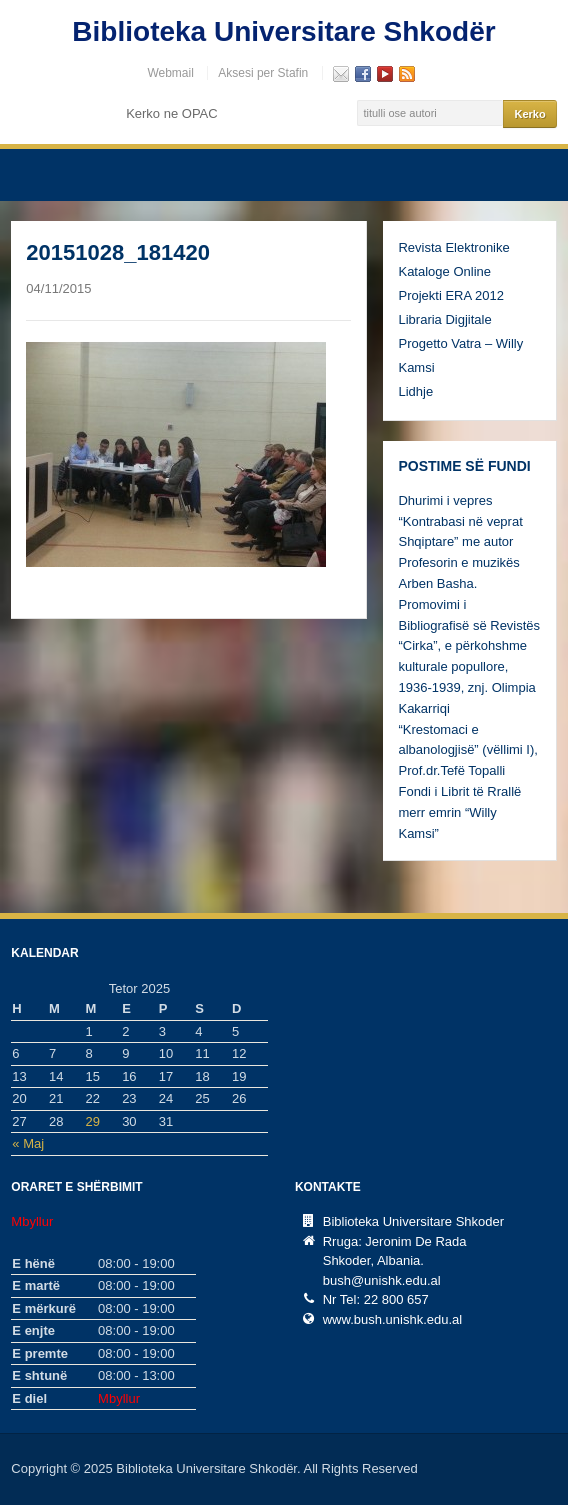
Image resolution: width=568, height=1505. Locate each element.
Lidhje (415, 391)
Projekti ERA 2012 (451, 295)
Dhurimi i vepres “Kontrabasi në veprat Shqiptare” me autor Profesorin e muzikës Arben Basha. (460, 542)
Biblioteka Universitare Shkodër (283, 31)
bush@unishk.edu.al (382, 1280)
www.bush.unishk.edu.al (392, 1319)
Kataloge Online (444, 271)
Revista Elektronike (453, 247)
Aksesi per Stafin (263, 73)
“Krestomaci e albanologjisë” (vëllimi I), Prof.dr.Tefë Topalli (467, 750)
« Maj (28, 1143)
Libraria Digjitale (444, 319)
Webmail (170, 73)
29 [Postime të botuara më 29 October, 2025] (93, 1121)
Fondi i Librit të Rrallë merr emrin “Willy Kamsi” (459, 812)
